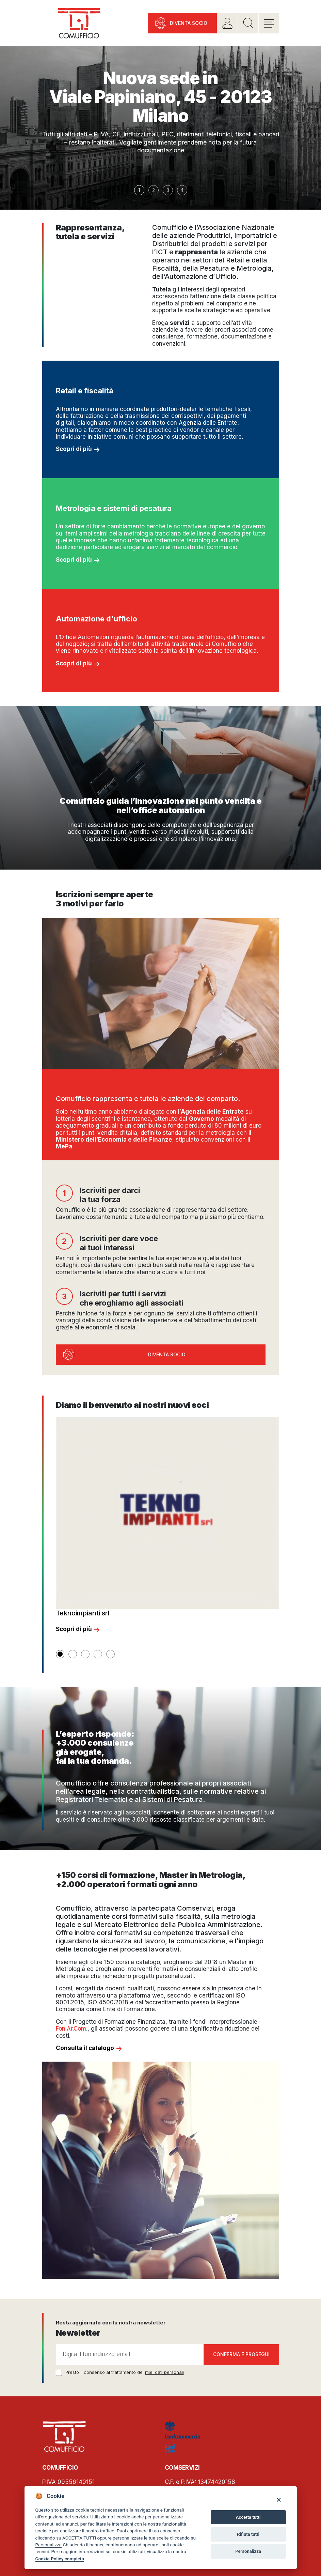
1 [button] (139, 190)
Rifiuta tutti (248, 2534)
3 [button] (167, 190)
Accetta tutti (248, 2517)
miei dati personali (164, 2372)
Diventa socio (188, 23)
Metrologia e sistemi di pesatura (114, 508)
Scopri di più (74, 449)
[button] (60, 1654)
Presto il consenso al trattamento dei (124, 2372)
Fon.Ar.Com (71, 2028)
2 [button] (153, 190)
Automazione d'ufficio (96, 618)
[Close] (279, 2499)
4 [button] (181, 190)
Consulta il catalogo (85, 2048)
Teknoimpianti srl (83, 1613)
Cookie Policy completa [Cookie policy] (59, 2558)
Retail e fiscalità (84, 390)
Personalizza (48, 2544)
